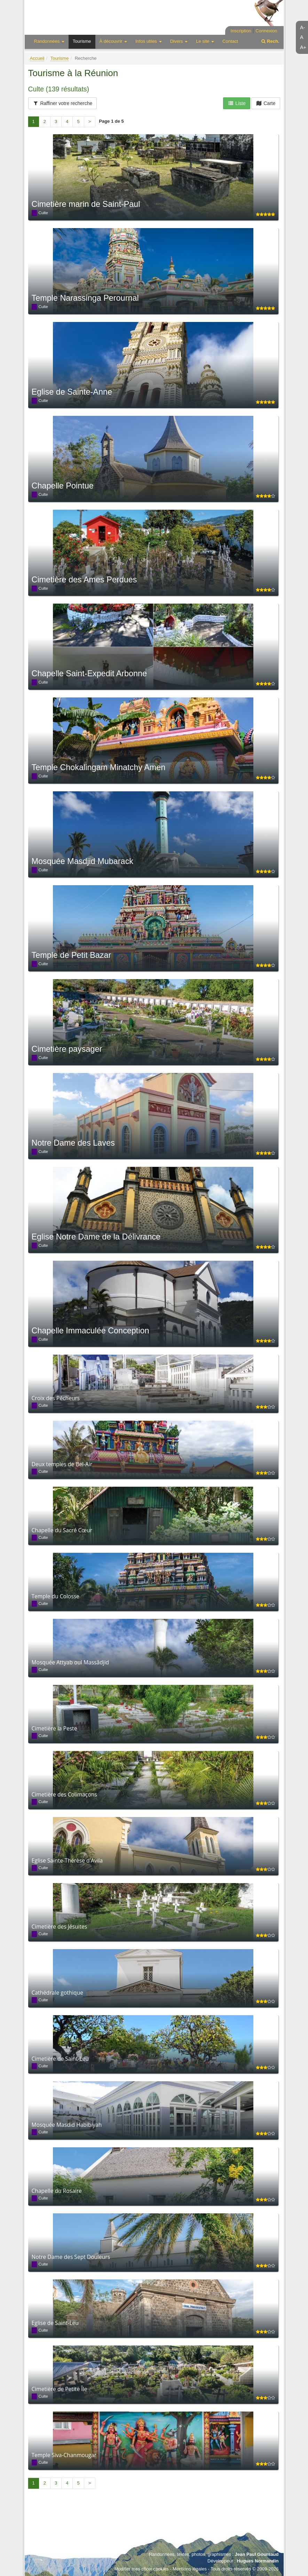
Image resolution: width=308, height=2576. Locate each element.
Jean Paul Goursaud (257, 2554)
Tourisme (82, 41)
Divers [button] (179, 41)
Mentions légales (190, 2568)
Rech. (270, 41)
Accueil (37, 58)
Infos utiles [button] (148, 41)
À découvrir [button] (113, 41)
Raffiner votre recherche (63, 103)
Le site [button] (205, 41)
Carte (265, 103)
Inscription (240, 30)
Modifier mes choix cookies (141, 2568)
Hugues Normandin (258, 2560)
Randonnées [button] (49, 41)
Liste (236, 103)
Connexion (266, 30)
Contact (230, 41)
